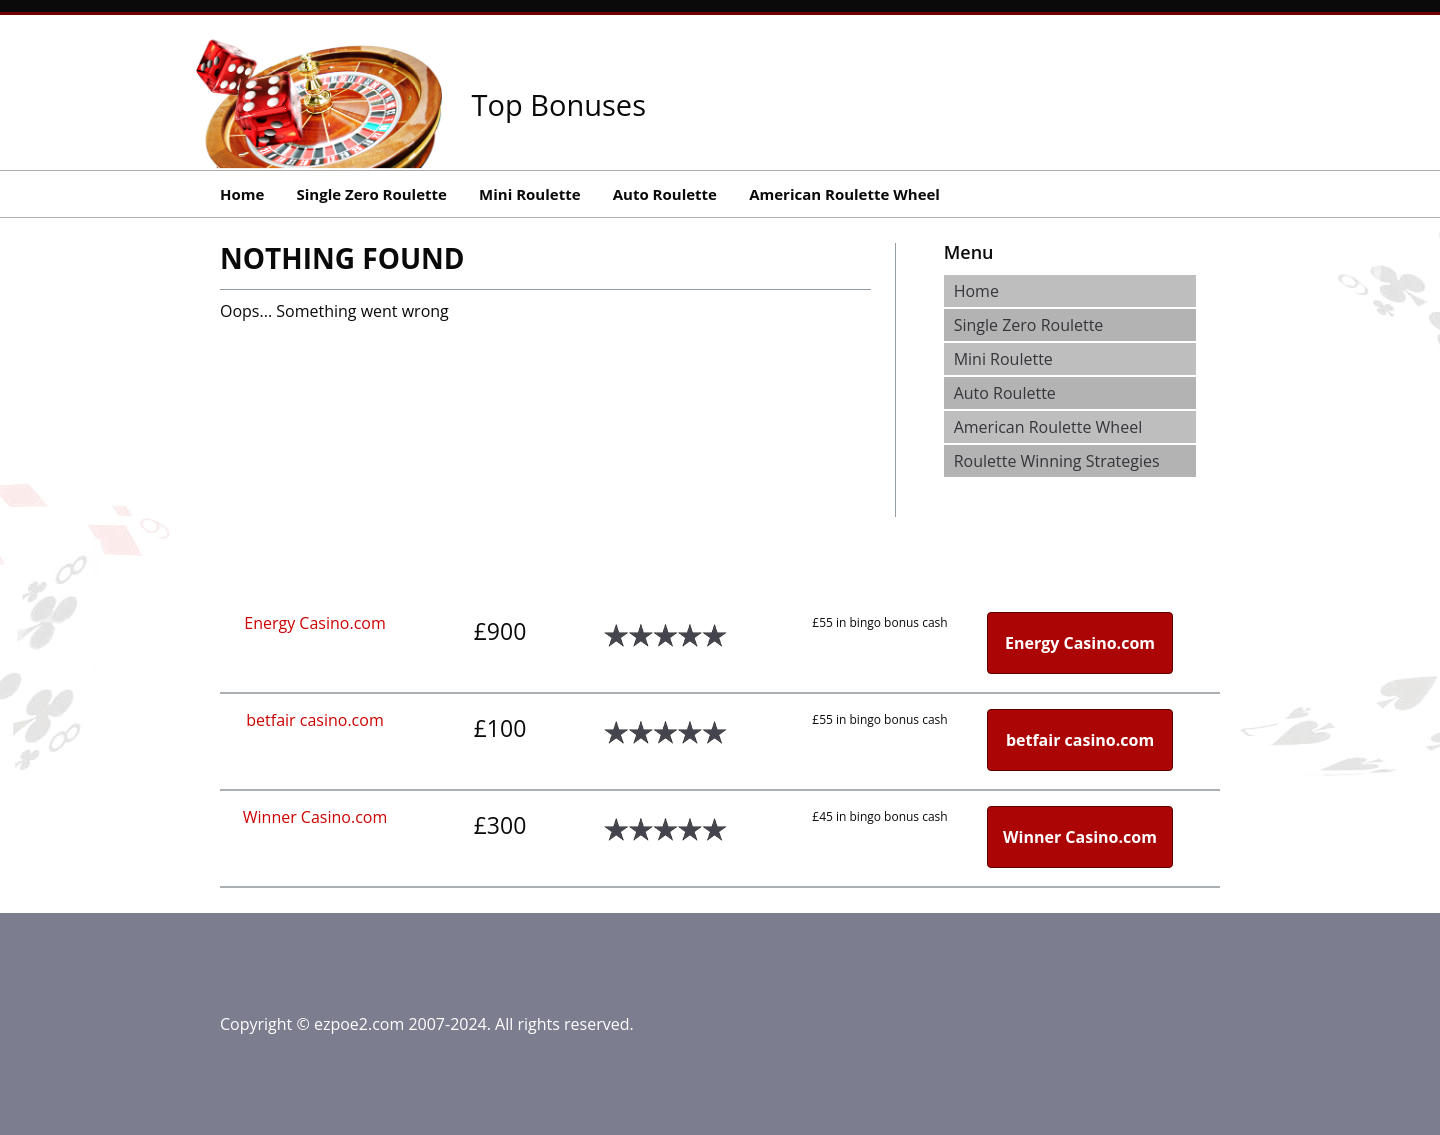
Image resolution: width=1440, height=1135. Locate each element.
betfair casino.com (314, 720)
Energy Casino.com (314, 623)
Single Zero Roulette (372, 194)
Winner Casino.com (315, 817)
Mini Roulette (529, 194)
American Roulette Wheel (844, 194)
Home (242, 194)
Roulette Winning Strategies (1057, 461)
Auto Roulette (665, 194)
